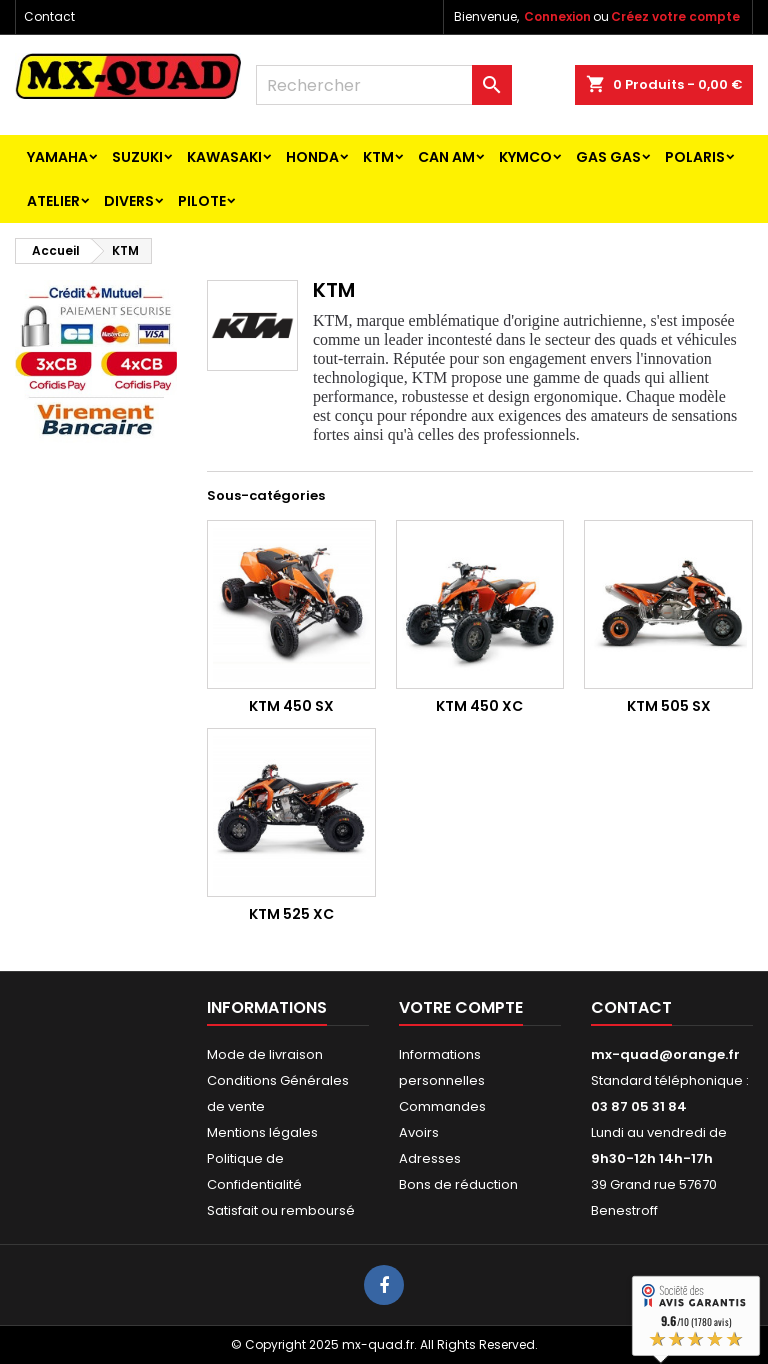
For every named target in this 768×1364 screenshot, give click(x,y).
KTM (378, 157)
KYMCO (525, 157)
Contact (49, 16)
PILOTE (202, 201)
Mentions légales (262, 1132)
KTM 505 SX (669, 706)
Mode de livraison (265, 1054)
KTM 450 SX (291, 706)
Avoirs (419, 1132)
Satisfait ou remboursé (281, 1210)
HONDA (312, 157)
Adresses (430, 1158)
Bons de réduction (458, 1184)
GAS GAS (608, 157)
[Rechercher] (384, 85)
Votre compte (461, 1007)
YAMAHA (57, 157)
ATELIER (53, 201)
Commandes (442, 1106)
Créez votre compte (675, 16)
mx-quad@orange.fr (665, 1054)
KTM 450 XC (479, 706)
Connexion (557, 16)
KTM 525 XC (291, 914)
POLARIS (695, 157)
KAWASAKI (224, 157)
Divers (129, 201)
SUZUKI (137, 157)
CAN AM (446, 157)
